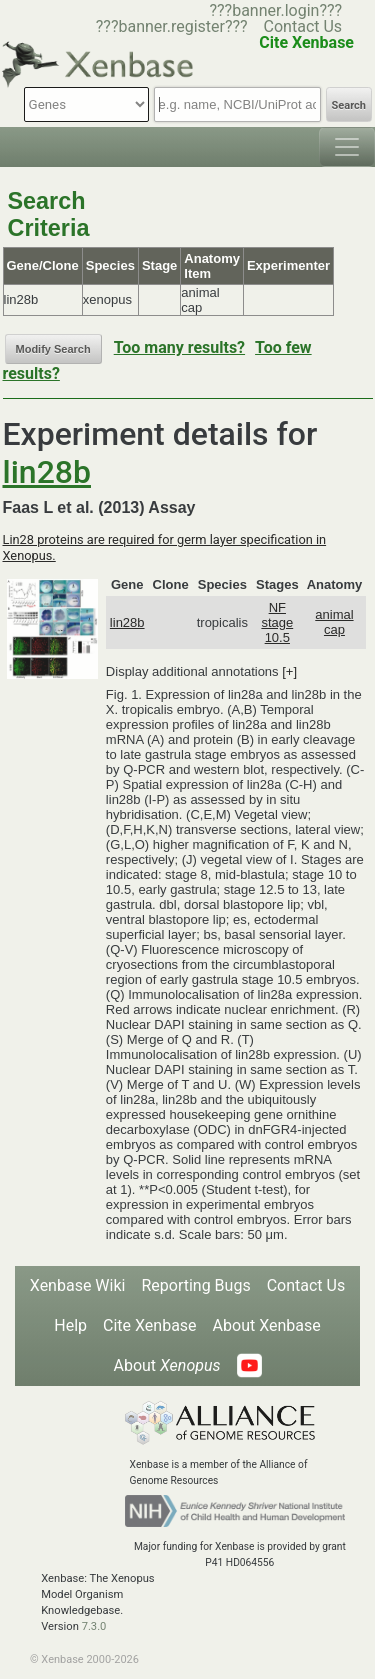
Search (349, 105)
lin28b (47, 472)
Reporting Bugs (195, 1285)
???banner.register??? (172, 26)
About (166, 1365)
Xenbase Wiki (78, 1285)
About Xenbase (267, 1325)
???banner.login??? (275, 10)
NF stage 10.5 (277, 622)
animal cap (334, 622)
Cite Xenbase (150, 1325)
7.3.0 (94, 1626)
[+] (289, 671)
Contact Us (303, 26)
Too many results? (179, 347)
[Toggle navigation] (347, 147)
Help (70, 1325)
